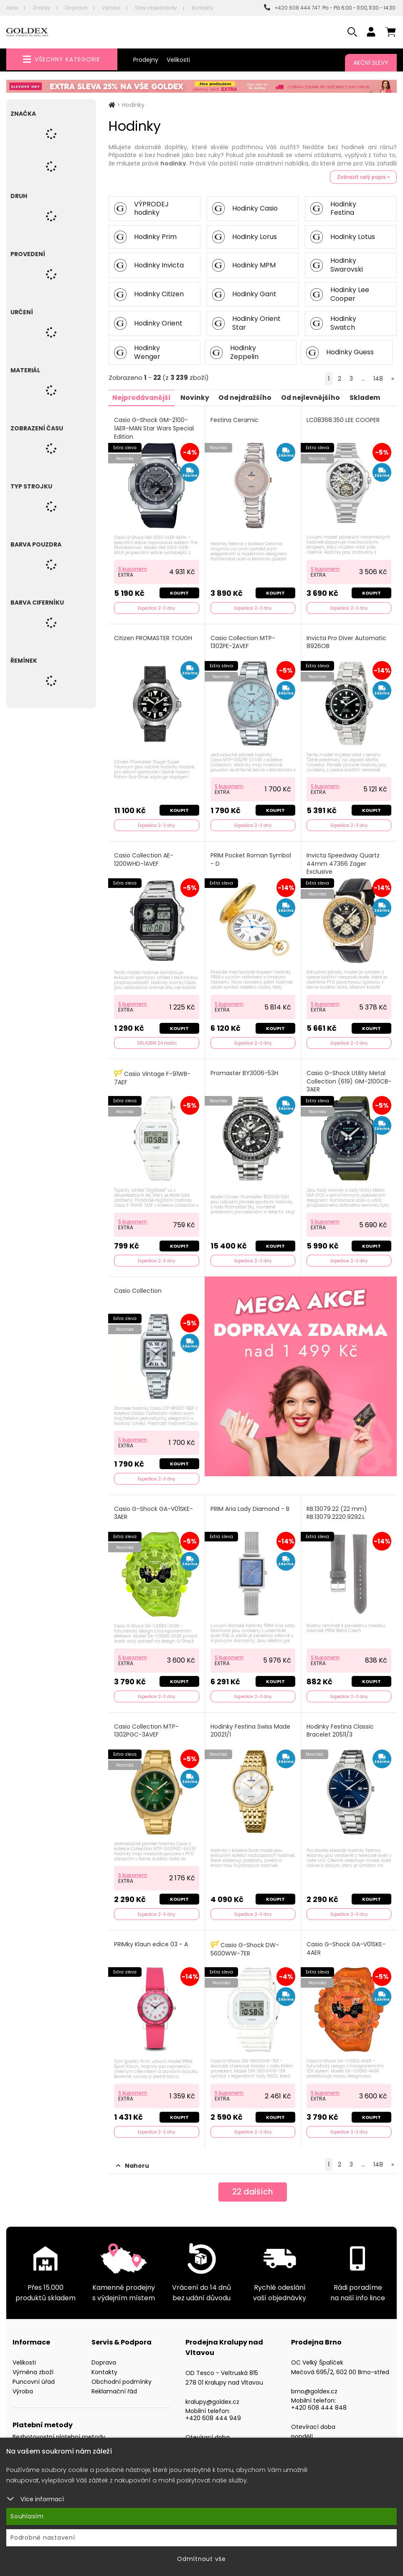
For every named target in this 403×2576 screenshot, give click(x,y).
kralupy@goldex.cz (212, 2394)
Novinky (197, 397)
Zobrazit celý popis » (363, 177)
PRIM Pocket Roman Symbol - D (251, 857)
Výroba (111, 7)
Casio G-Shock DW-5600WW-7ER (245, 1941)
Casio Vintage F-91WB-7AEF (152, 1074)
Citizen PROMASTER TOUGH (153, 637)
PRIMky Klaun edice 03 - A (151, 1937)
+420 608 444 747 (292, 7)
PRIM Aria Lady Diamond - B (250, 1504)
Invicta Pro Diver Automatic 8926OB (347, 641)
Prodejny (145, 60)
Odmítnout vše (201, 2559)
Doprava (76, 7)
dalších (252, 2185)
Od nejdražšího (249, 397)
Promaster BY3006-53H (245, 1070)
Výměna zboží (33, 2364)
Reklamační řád (114, 2383)
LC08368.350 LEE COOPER (343, 420)
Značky (42, 7)
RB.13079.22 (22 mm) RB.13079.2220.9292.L (337, 1508)
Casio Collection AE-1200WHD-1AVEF (144, 857)
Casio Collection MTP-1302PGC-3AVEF (146, 1724)
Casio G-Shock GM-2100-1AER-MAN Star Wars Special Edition (154, 428)
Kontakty (202, 7)
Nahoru (132, 2158)
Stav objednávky (156, 7)
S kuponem (133, 567)
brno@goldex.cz (314, 2383)
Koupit (179, 591)
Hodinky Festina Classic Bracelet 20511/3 (340, 1724)
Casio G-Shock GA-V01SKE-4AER (346, 1941)
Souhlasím (27, 2516)
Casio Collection (138, 1287)
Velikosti (178, 60)
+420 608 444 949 (213, 2410)
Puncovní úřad (34, 2374)
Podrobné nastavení (42, 2537)
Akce (12, 7)
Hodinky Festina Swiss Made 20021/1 (251, 1724)
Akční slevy (370, 62)
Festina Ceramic (235, 420)
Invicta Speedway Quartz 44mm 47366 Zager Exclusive (343, 861)
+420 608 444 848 (319, 2399)
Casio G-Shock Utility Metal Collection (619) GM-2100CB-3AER (346, 1078)
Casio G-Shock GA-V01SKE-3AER (153, 1508)
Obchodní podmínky (121, 2374)
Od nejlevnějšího (316, 397)
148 (378, 378)
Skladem (372, 397)
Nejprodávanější (142, 397)
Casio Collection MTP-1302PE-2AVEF (243, 641)
